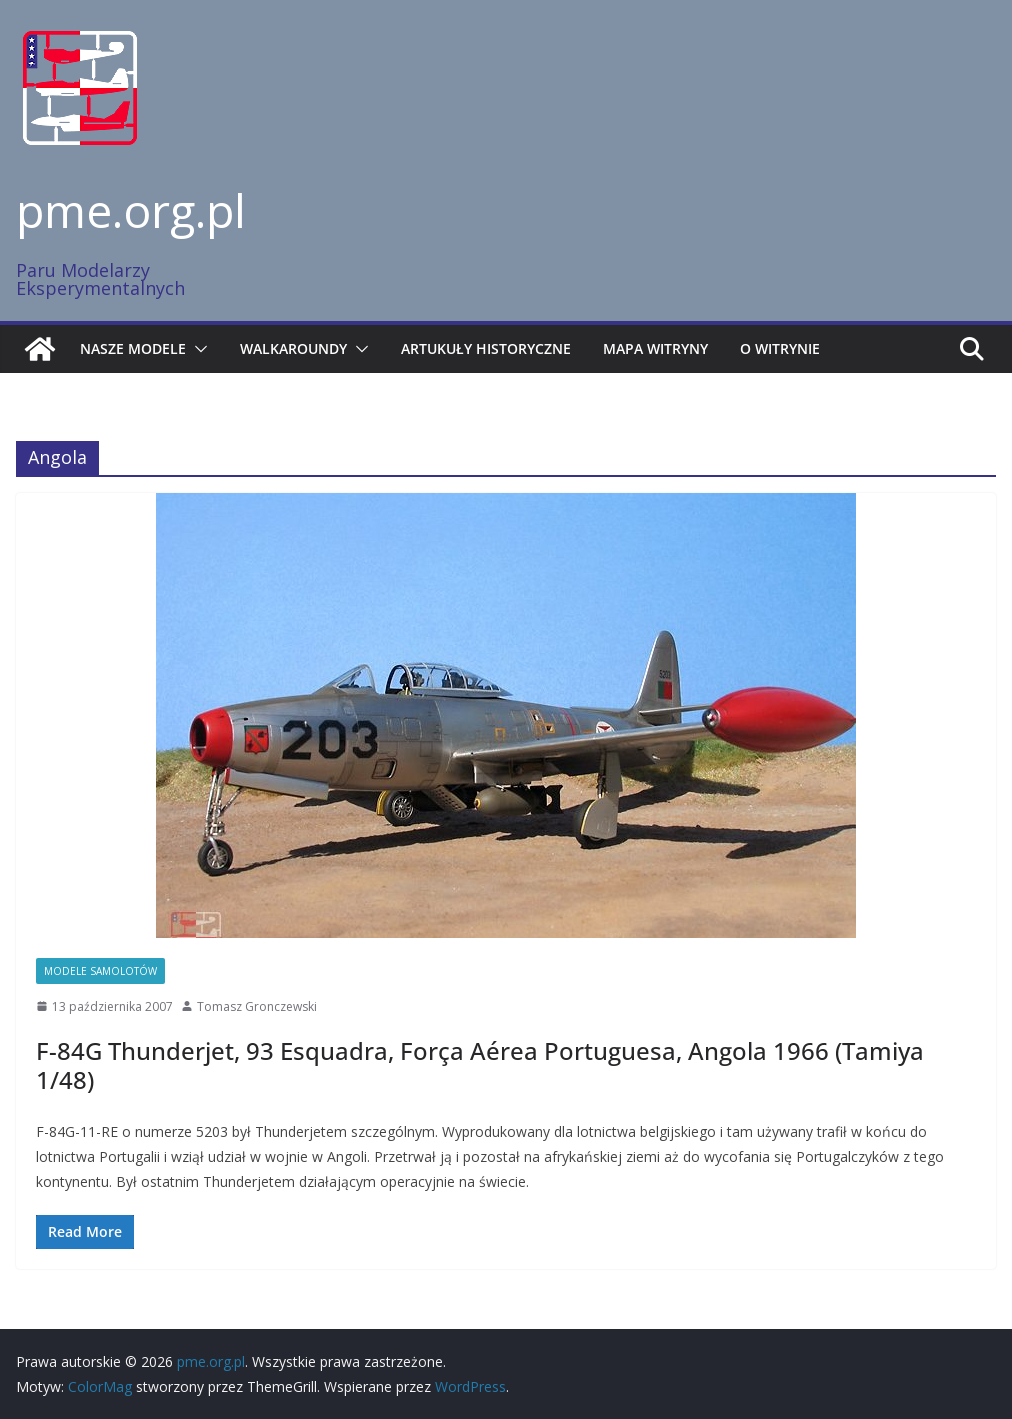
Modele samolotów (100, 971)
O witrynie (780, 348)
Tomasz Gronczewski (257, 1006)
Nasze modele (133, 348)
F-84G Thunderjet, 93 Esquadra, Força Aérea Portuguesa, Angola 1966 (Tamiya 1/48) (480, 1065)
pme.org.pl (131, 210)
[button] (197, 349)
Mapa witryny (655, 348)
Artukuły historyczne (486, 348)
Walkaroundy (293, 348)
